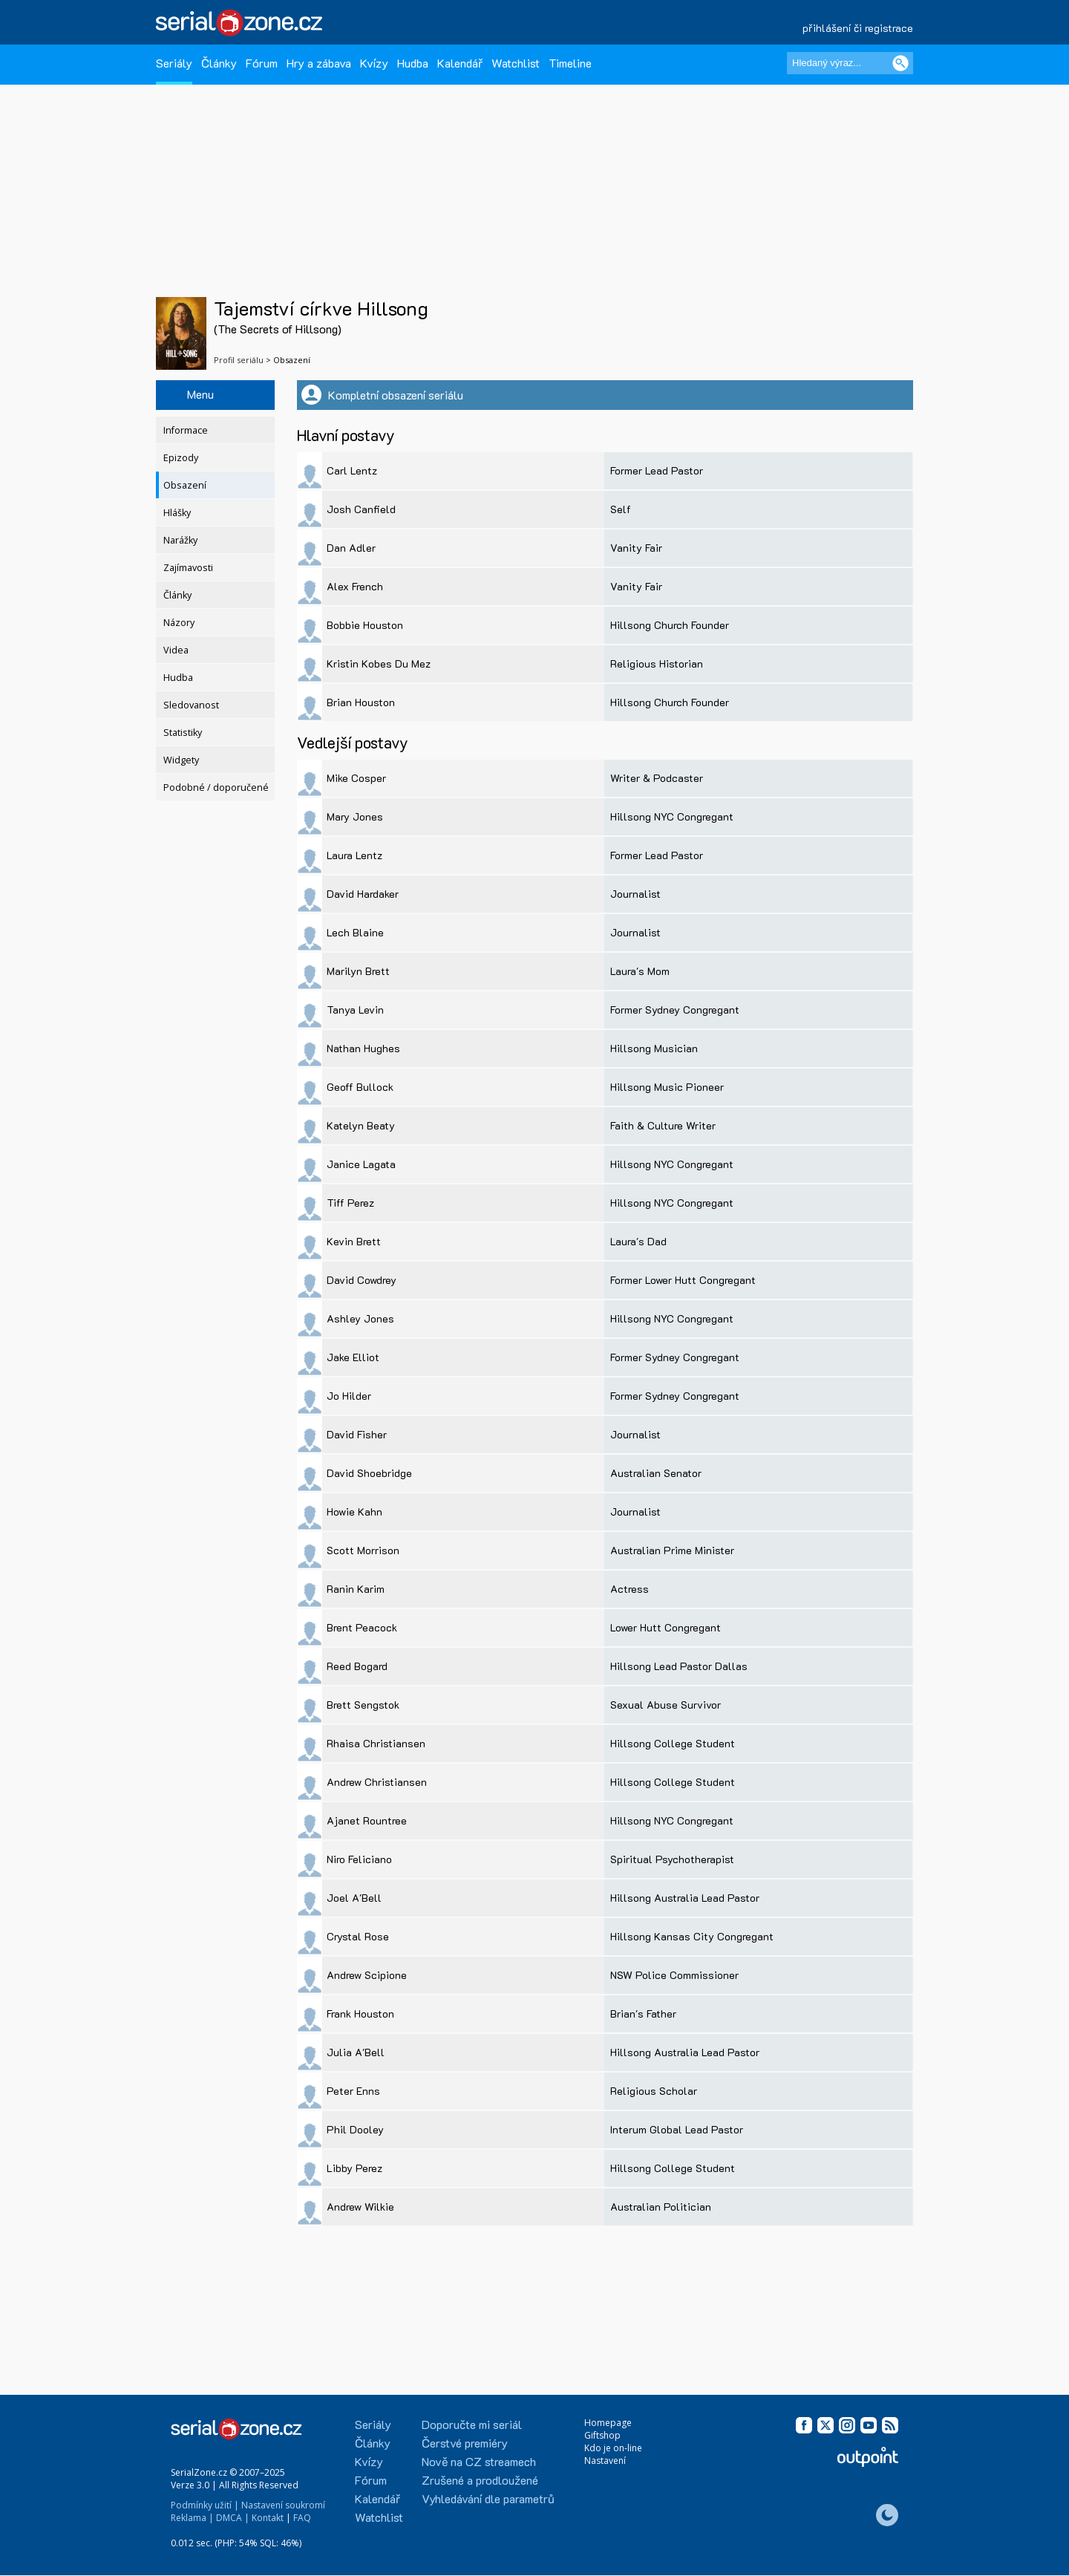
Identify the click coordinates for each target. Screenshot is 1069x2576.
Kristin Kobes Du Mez (379, 663)
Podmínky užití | (205, 2505)
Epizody (180, 457)
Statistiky (182, 732)
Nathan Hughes (363, 1048)
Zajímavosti (188, 567)
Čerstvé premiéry (465, 2443)
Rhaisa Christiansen (376, 1743)
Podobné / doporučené (216, 787)
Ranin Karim (356, 1589)
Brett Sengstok (363, 1705)
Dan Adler (351, 548)
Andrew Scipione (367, 1975)
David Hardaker (363, 894)
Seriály (174, 63)
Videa (176, 650)
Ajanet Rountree (367, 1820)
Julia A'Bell (356, 2052)
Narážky (180, 540)
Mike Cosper (356, 778)
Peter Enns (353, 2091)
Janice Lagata (361, 1164)
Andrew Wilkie (360, 2207)
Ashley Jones (360, 1318)
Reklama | (192, 2517)
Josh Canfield (361, 509)
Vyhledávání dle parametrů (488, 2498)
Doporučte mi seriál (472, 2424)
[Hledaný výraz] (850, 63)
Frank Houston (360, 2013)
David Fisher (357, 1434)
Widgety (181, 760)
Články (219, 63)
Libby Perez (354, 2168)
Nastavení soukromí (283, 2505)
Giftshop (602, 2435)
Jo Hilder (349, 1396)
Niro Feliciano (359, 1859)
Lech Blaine (355, 932)
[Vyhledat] (900, 63)
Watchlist (515, 63)
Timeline (570, 63)
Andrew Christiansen (377, 1782)
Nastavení (605, 2460)
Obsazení (184, 485)
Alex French (355, 586)
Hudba (412, 63)
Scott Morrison (363, 1550)
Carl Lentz (352, 470)
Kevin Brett (354, 1241)
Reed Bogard (357, 1666)
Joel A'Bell (354, 1898)
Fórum (262, 63)
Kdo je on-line (613, 2448)
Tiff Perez (350, 1203)
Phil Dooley (355, 2129)
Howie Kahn (354, 1511)
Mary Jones (355, 816)
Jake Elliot (353, 1357)
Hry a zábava (319, 63)
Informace (185, 430)
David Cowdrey (361, 1280)
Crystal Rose (358, 1936)
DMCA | (232, 2517)
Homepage (608, 2422)
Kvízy (374, 63)
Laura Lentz (354, 855)
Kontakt (268, 2517)
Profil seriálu (239, 359)
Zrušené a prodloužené (480, 2480)
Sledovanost (191, 705)
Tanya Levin (355, 1009)
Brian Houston (361, 702)
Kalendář (460, 63)
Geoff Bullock (360, 1087)
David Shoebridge (369, 1473)
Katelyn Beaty (361, 1125)
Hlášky (177, 512)
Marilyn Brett (358, 971)
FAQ (302, 2517)
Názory (178, 622)
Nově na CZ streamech (479, 2461)
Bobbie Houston (365, 625)
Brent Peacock (362, 1627)
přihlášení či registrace (857, 28)
